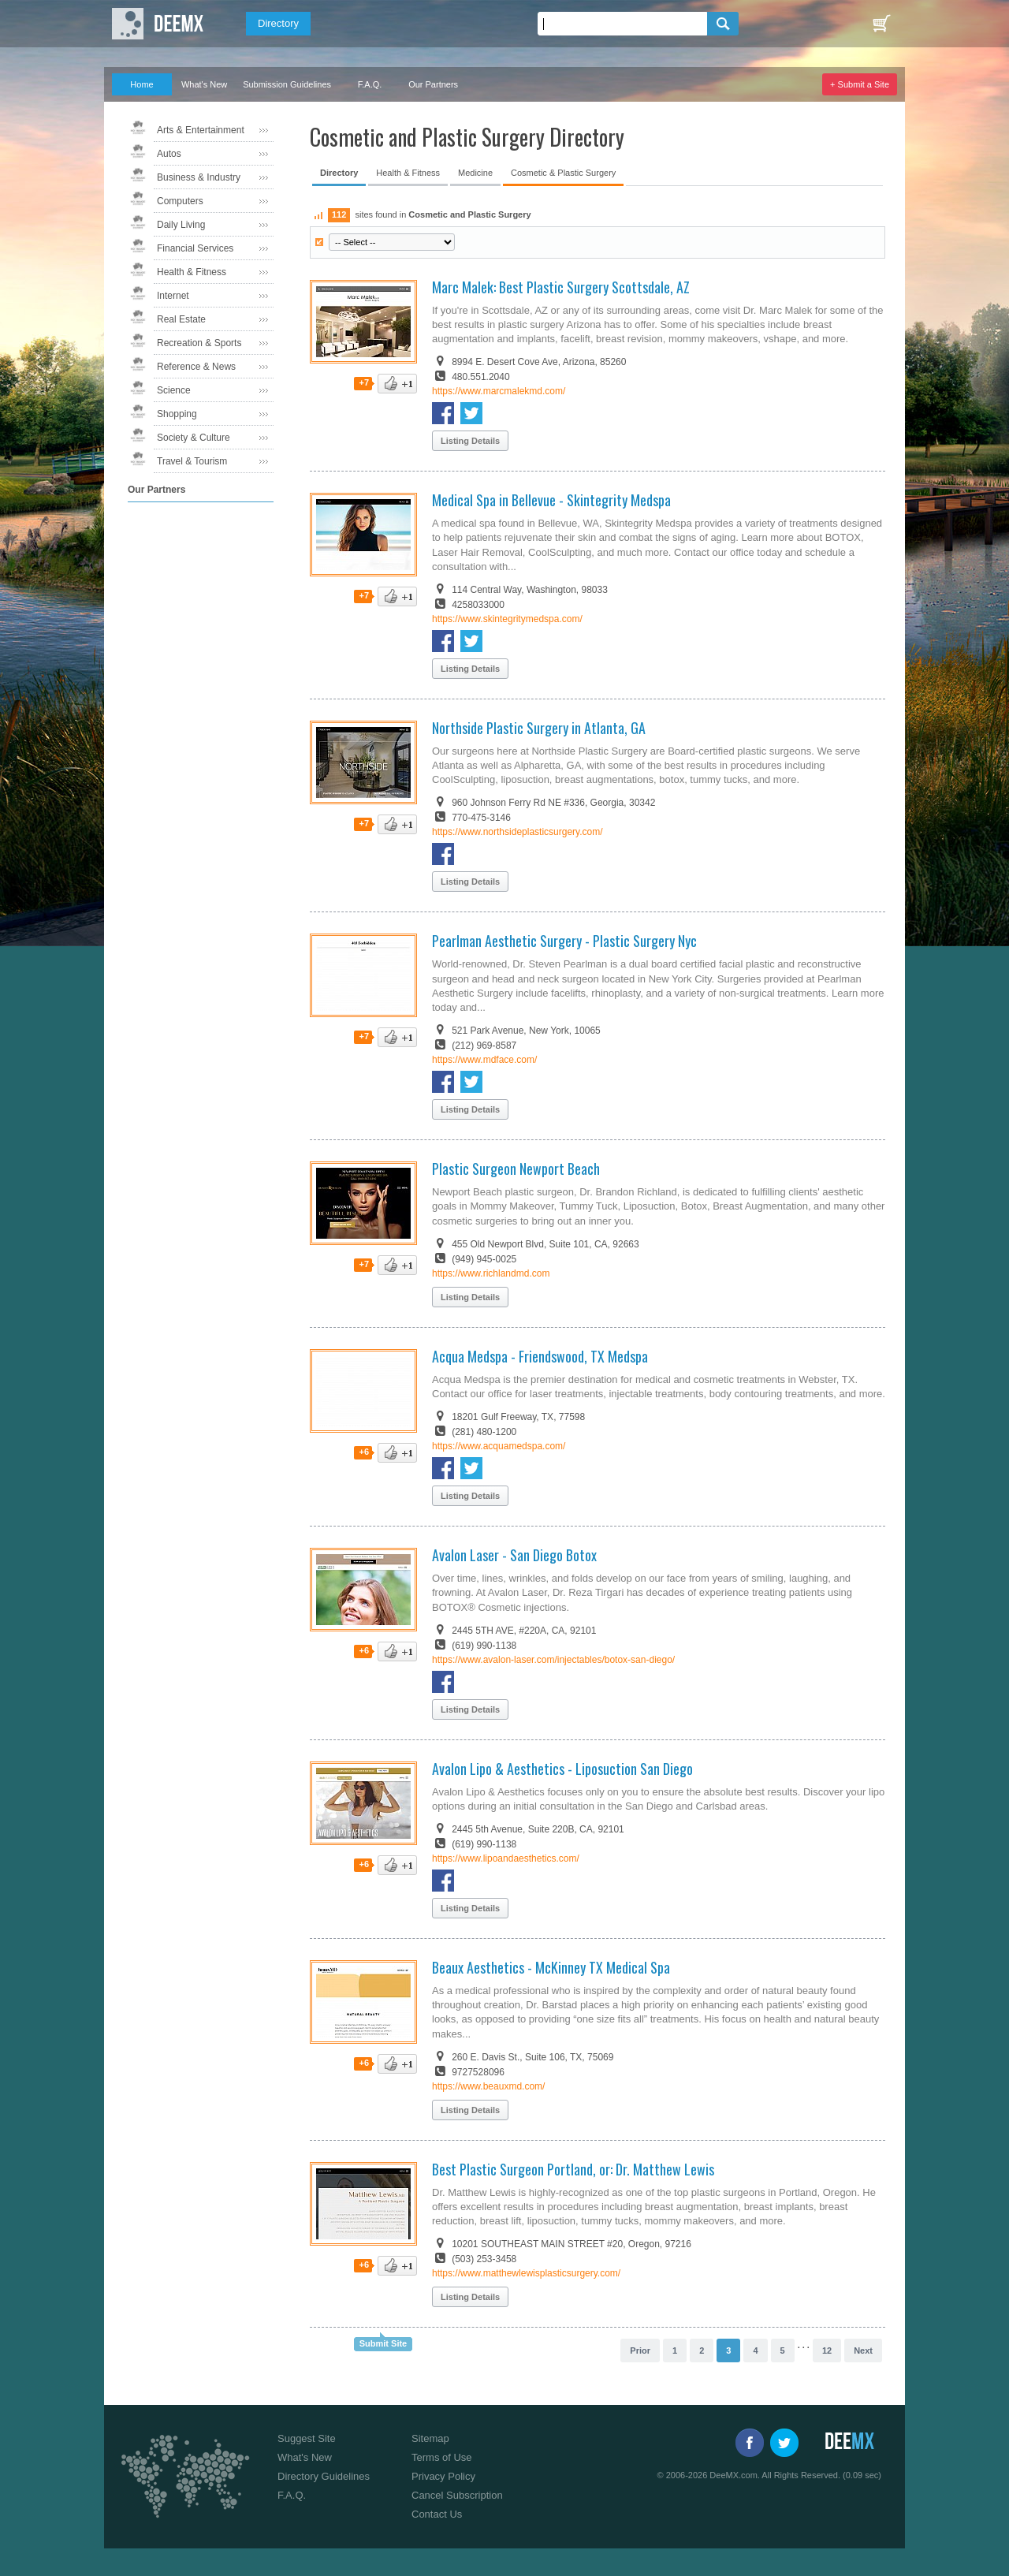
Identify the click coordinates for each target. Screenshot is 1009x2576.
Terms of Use (441, 2457)
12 (827, 2350)
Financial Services (195, 248)
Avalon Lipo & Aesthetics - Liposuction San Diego (562, 1768)
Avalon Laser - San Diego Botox (514, 1555)
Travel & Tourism (192, 461)
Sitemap (430, 2438)
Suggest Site (306, 2438)
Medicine (475, 172)
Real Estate (181, 319)
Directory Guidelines (323, 2476)
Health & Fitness (191, 272)
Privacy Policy (443, 2476)
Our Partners (433, 84)
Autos (169, 153)
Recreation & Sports (199, 343)
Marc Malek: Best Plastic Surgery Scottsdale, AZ (561, 287)
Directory (278, 23)
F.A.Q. (370, 84)
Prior (640, 2350)
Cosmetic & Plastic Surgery (563, 172)
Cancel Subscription (457, 2495)
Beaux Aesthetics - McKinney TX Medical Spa (551, 1967)
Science (174, 390)
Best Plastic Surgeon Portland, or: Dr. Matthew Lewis (573, 2169)
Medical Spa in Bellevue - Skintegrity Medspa (551, 500)
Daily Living (181, 224)
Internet (173, 295)
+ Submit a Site (859, 84)
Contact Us (436, 2514)
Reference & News (196, 366)
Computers (180, 201)
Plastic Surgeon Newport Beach (516, 1168)
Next (863, 2350)
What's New (204, 84)
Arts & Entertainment (200, 130)
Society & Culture (193, 437)
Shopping (177, 413)
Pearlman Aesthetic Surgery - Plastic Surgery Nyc (564, 940)
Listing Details (470, 440)
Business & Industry (198, 177)
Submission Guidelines (287, 84)
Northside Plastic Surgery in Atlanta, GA (539, 728)
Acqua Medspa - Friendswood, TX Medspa (540, 1356)
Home (141, 84)
